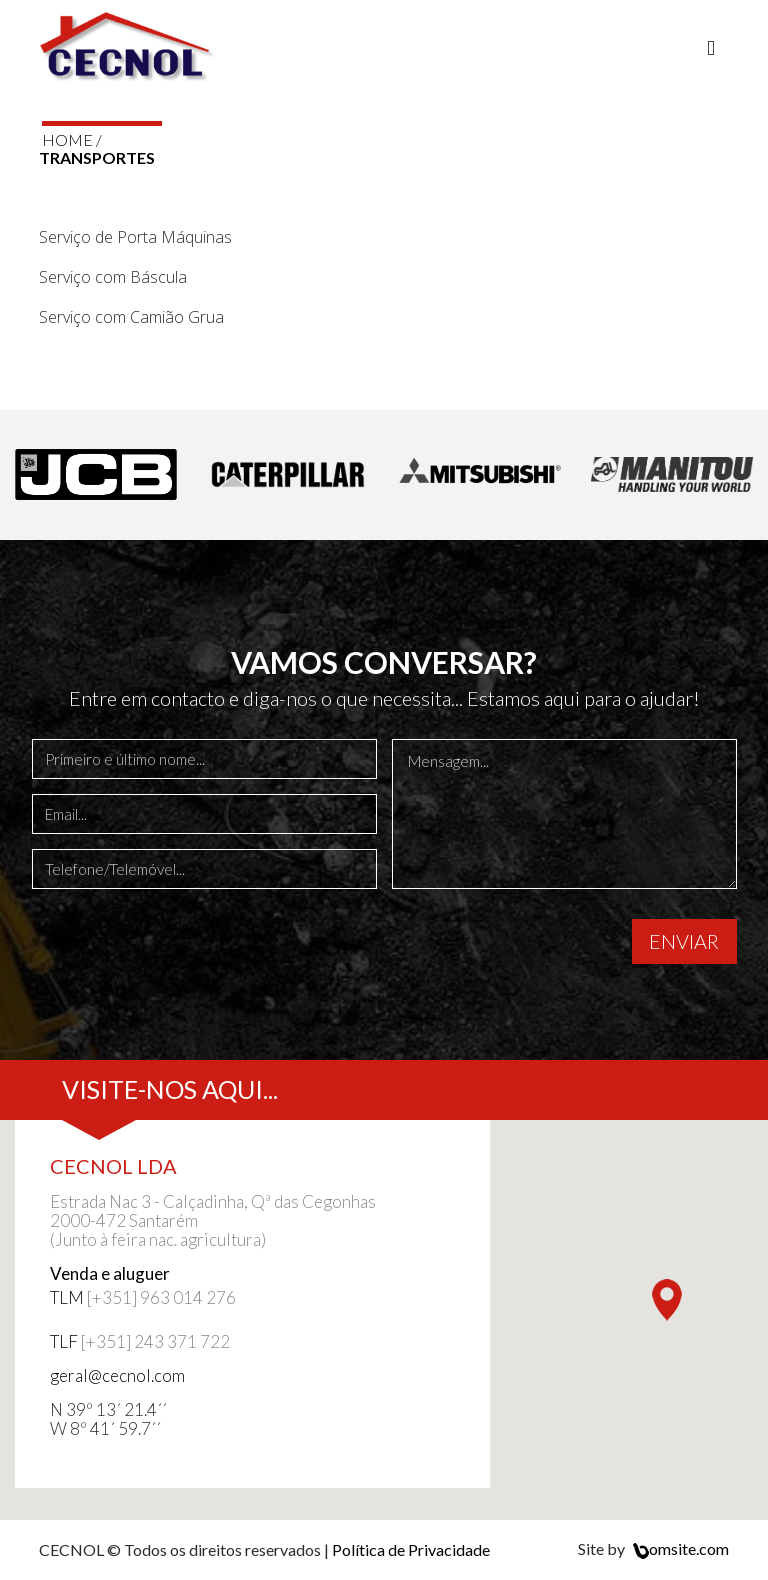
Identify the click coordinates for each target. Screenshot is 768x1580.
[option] (96, 475)
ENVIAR (684, 941)
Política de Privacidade (411, 1549)
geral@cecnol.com (117, 1375)
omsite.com (678, 1548)
